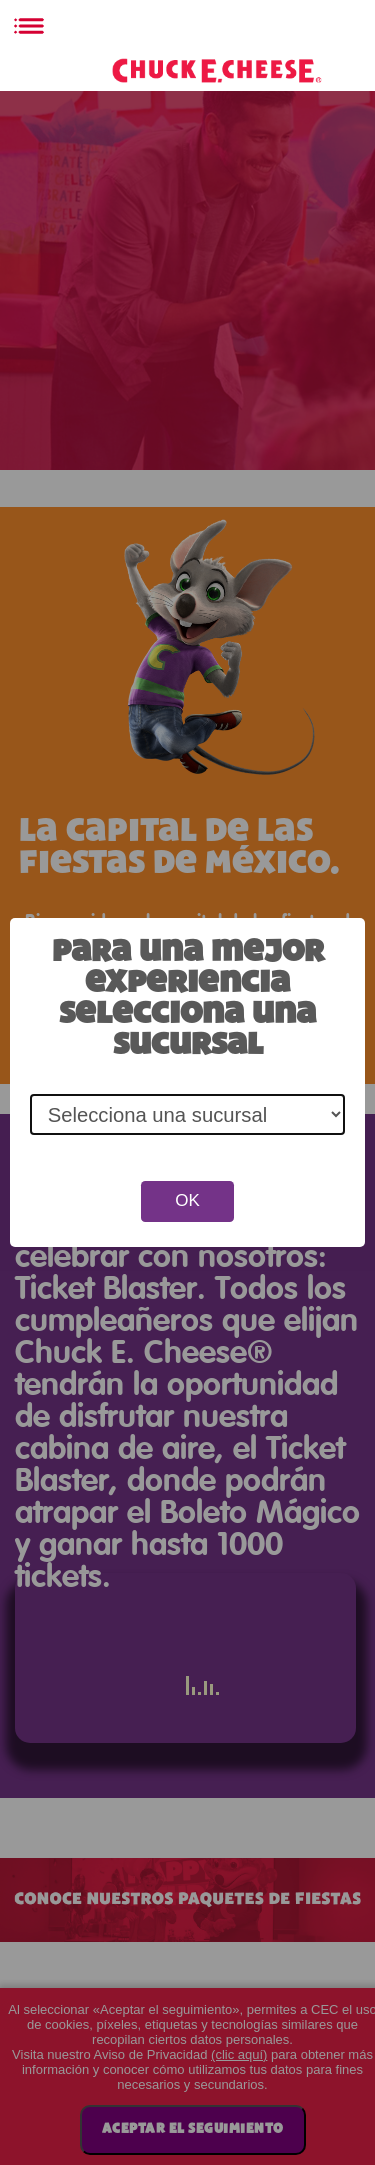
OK (187, 1200)
